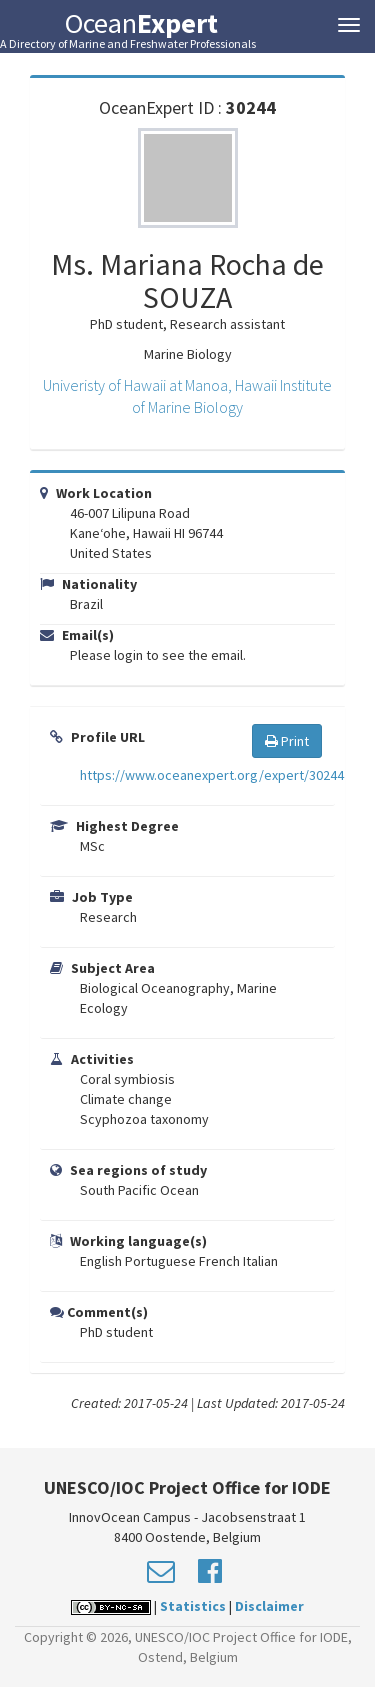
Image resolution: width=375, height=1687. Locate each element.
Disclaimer (269, 1606)
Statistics (193, 1606)
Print (287, 741)
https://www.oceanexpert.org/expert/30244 (212, 775)
